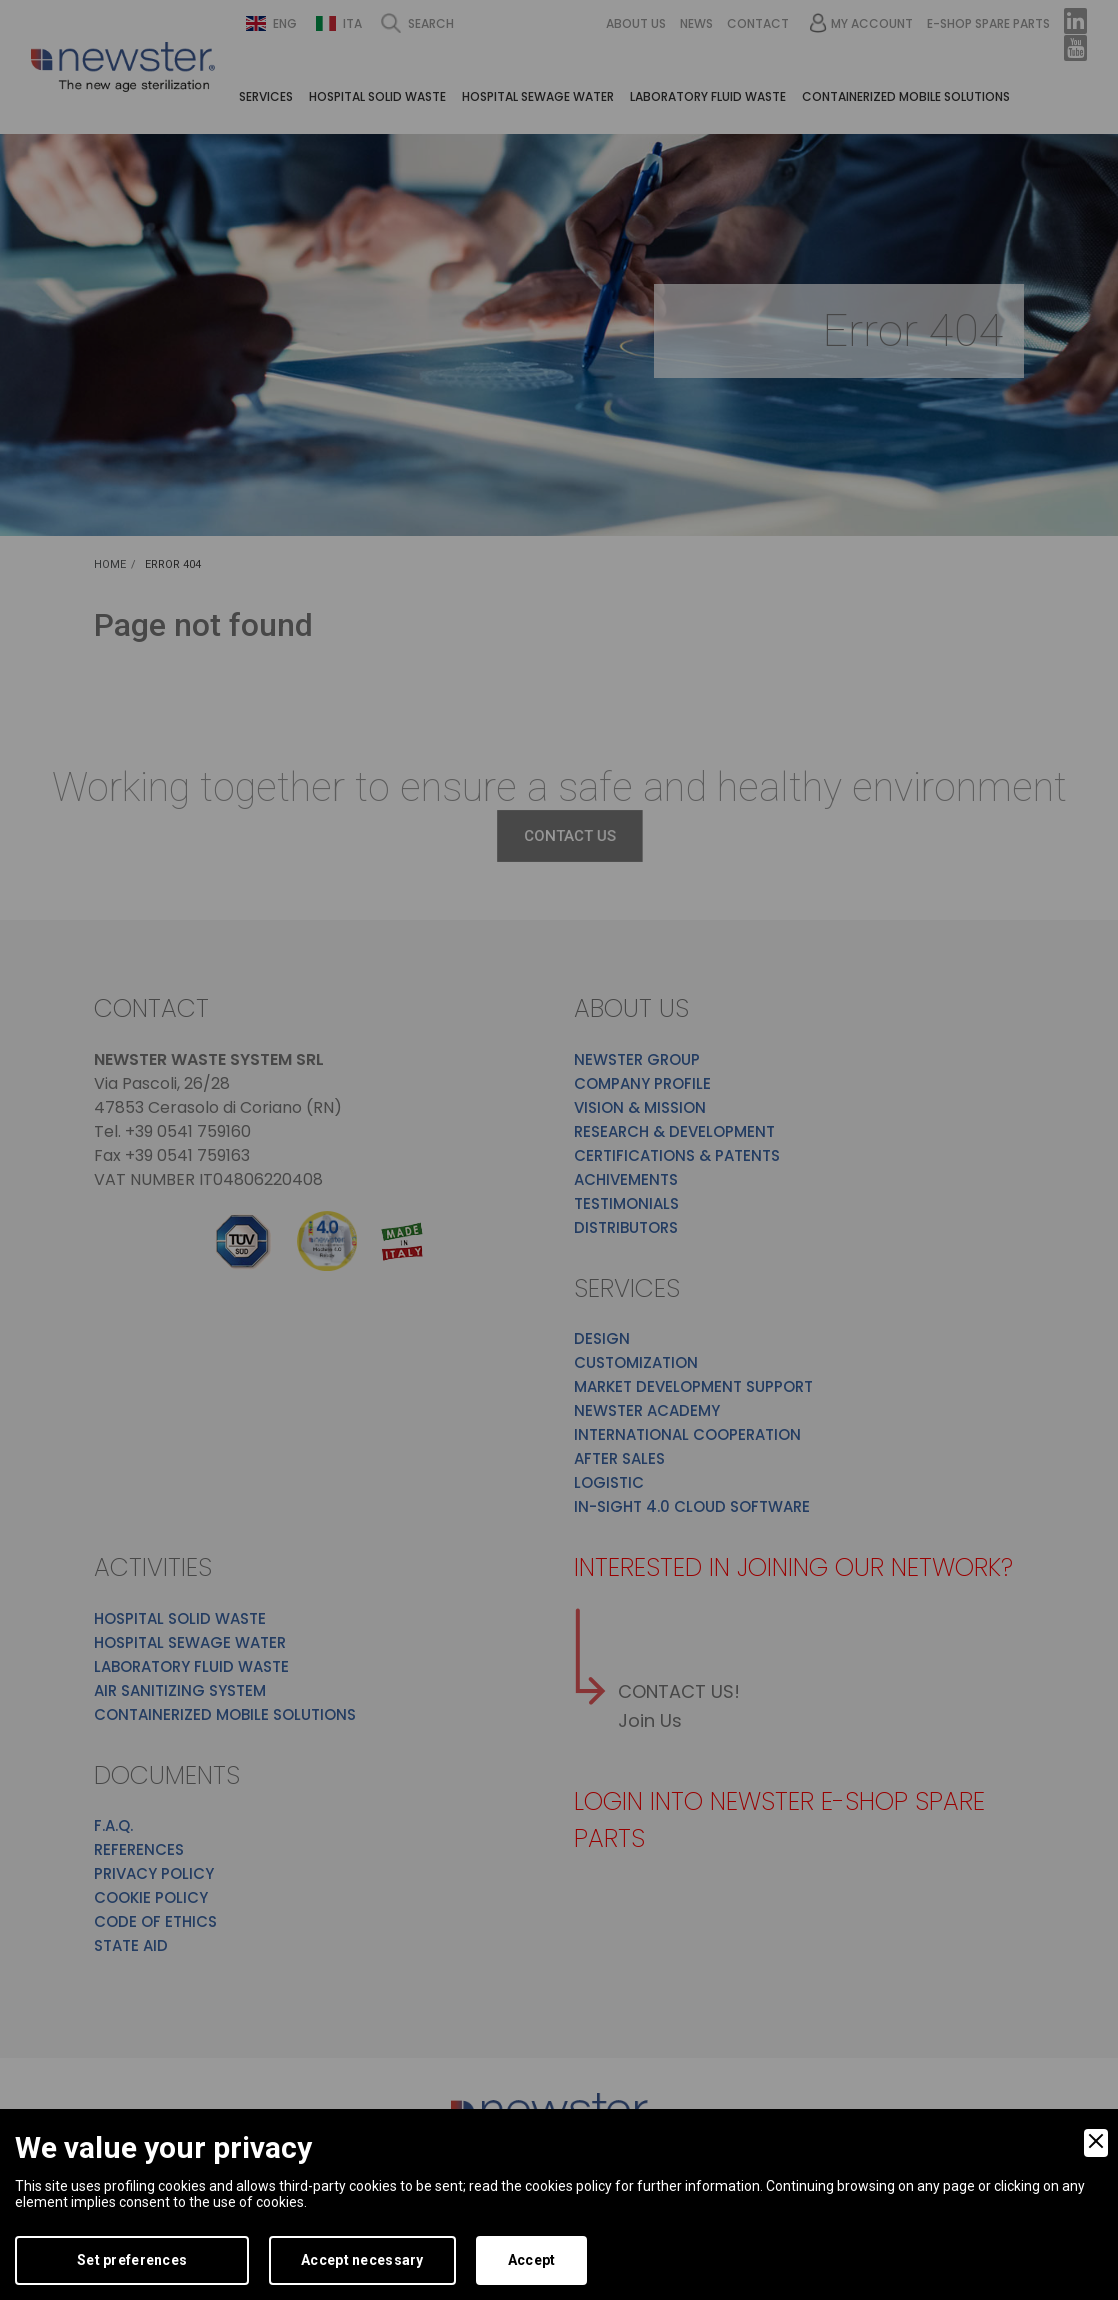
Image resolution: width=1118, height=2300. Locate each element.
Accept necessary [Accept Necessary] (362, 2260)
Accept (532, 2260)
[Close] (1096, 2143)
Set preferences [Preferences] (132, 2260)
